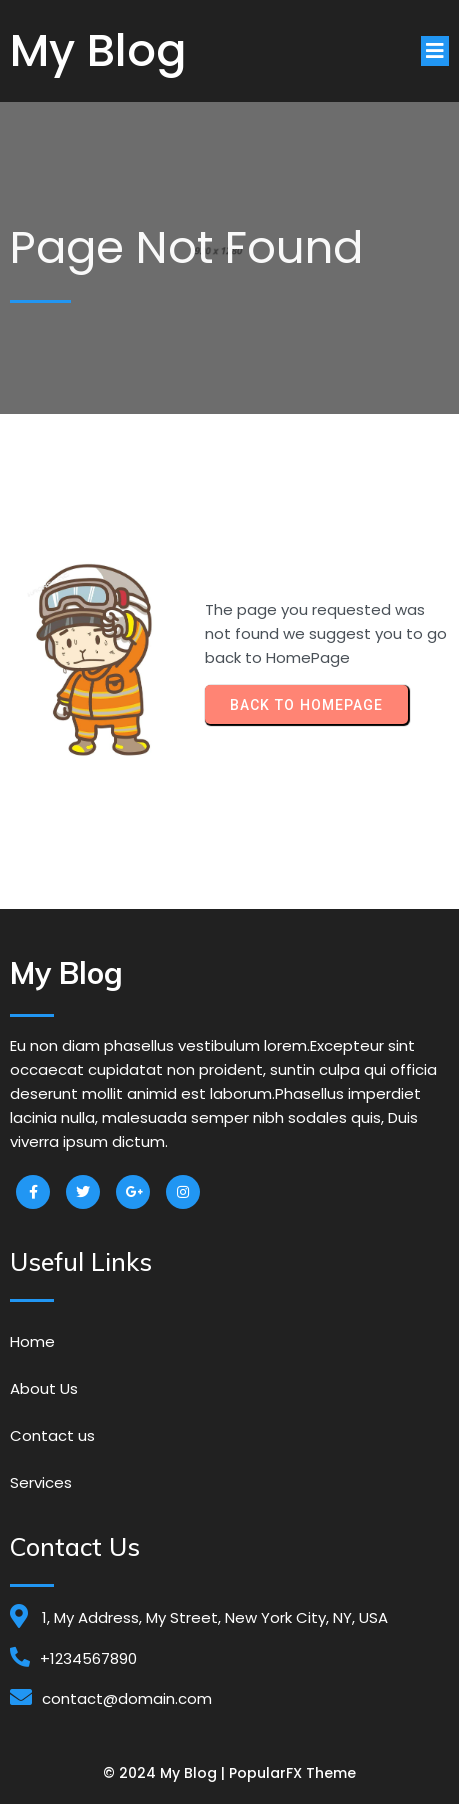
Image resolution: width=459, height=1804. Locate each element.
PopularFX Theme (292, 1773)
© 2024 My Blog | (166, 1773)
